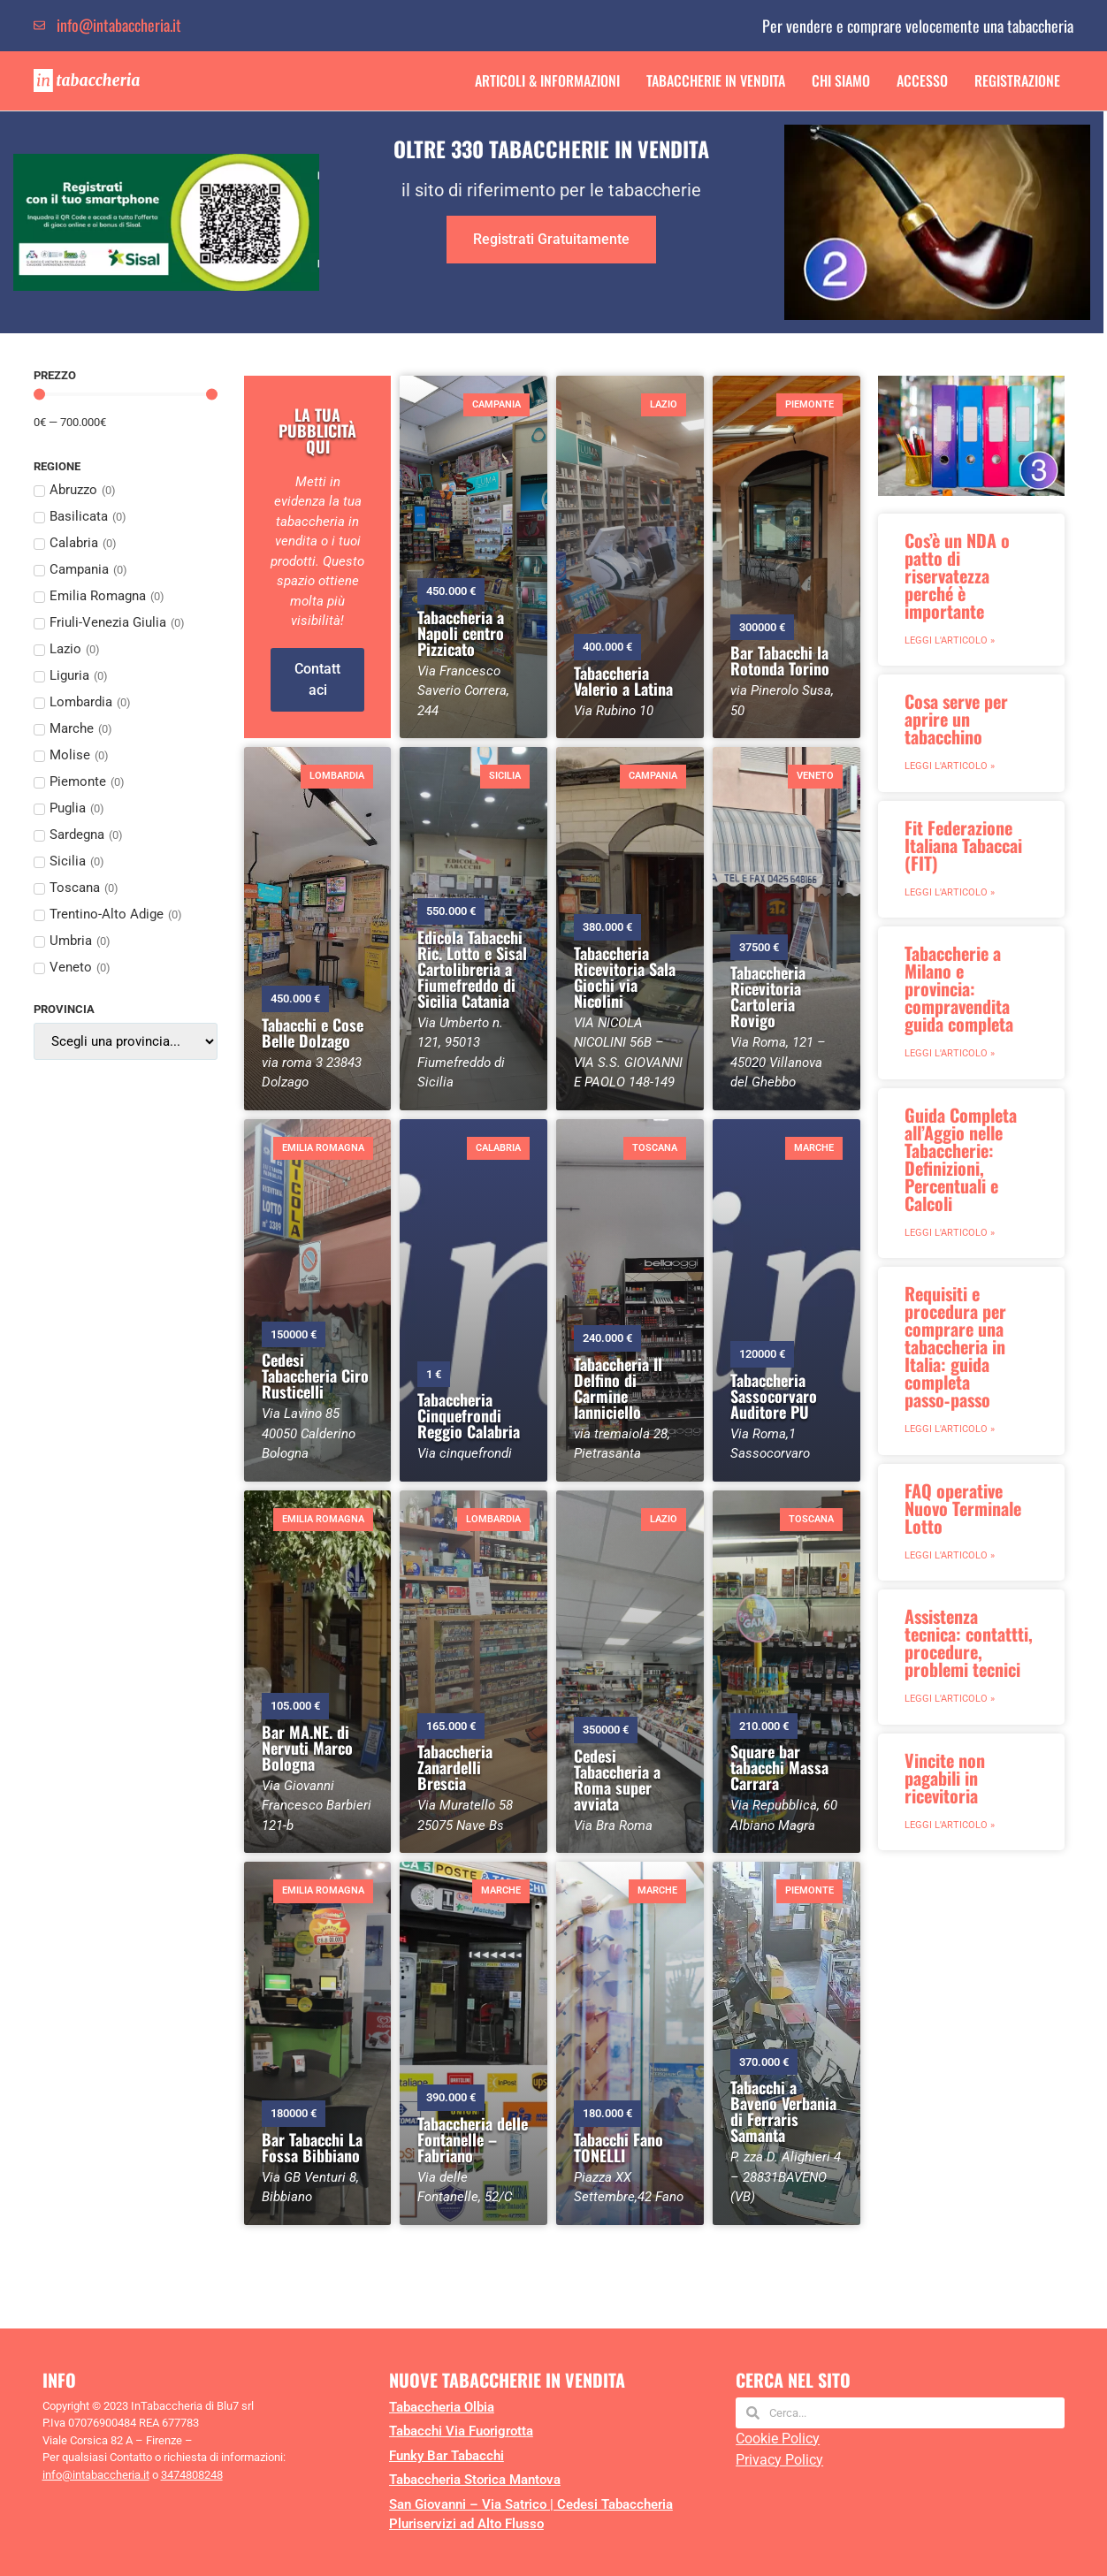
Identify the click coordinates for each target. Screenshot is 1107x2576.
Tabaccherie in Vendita (715, 80)
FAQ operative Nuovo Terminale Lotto (963, 1508)
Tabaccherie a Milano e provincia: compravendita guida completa (959, 988)
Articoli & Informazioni (547, 80)
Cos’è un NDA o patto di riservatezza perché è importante (957, 575)
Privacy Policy (779, 2459)
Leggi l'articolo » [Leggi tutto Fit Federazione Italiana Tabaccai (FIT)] (950, 892)
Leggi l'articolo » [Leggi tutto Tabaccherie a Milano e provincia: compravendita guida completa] (950, 1053)
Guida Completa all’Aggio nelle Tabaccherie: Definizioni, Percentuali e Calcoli (961, 1158)
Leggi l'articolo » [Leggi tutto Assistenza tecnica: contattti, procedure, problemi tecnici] (950, 1698)
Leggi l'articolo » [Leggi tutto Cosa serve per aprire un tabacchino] (950, 766)
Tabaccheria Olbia (441, 2407)
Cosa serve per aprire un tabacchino (956, 719)
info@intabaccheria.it (95, 2474)
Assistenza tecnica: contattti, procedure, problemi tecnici (969, 1642)
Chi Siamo (841, 80)
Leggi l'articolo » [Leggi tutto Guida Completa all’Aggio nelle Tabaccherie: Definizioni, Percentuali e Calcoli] (950, 1232)
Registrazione (1017, 80)
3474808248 (192, 2474)
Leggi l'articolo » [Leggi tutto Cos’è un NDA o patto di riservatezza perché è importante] (950, 640)
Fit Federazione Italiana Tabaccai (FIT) (963, 845)
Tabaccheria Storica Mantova (475, 2480)
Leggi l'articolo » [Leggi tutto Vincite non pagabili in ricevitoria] (950, 1825)
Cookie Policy (778, 2438)
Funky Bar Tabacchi (446, 2456)
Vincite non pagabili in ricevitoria (945, 1778)
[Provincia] (126, 1041)
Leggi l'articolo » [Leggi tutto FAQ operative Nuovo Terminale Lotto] (950, 1555)
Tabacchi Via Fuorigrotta (461, 2431)
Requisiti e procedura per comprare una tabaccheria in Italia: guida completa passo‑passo (955, 1346)
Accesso (922, 80)
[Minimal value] (126, 394)
